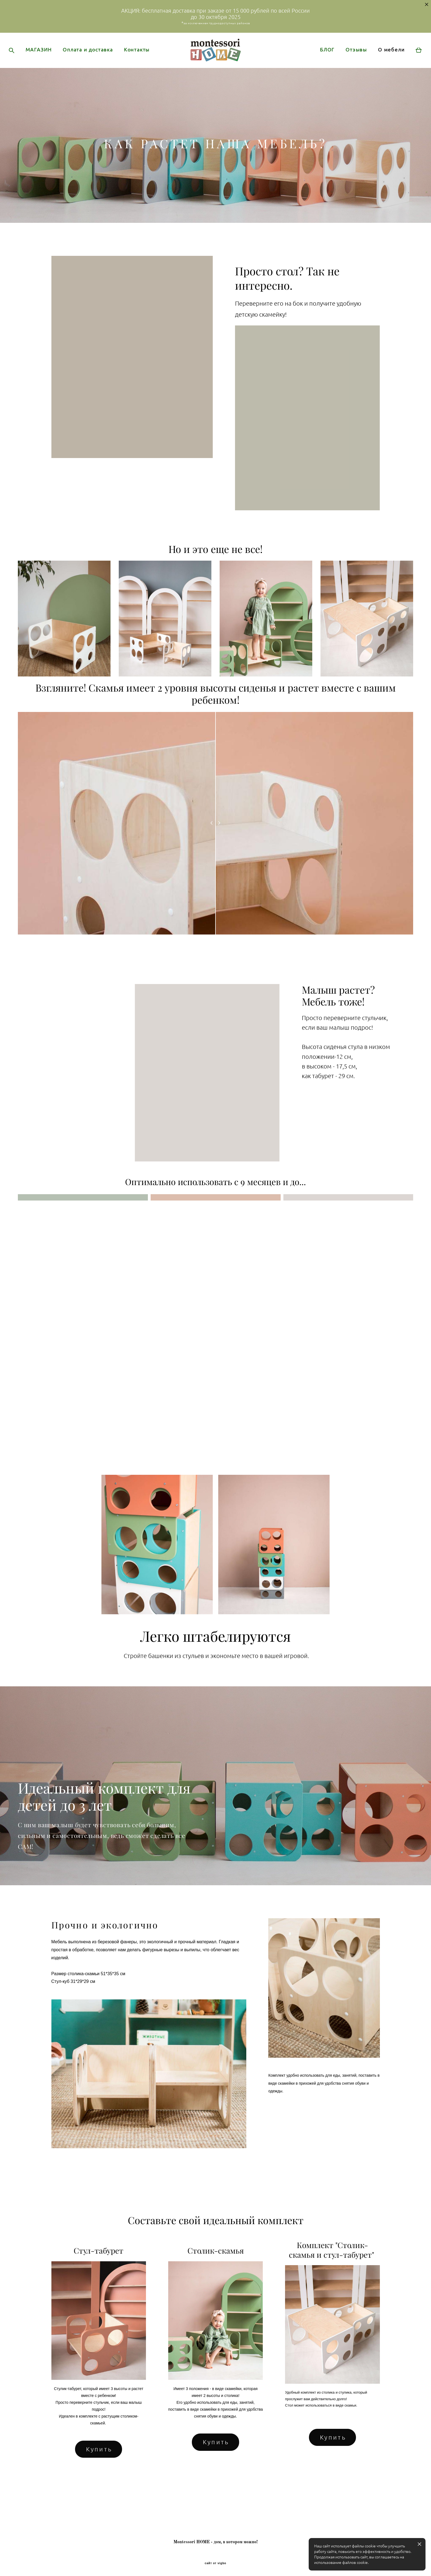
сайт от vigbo (215, 2563)
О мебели (381, 64)
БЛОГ (317, 64)
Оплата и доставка (98, 61)
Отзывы (346, 64)
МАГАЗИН (49, 61)
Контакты (49, 68)
